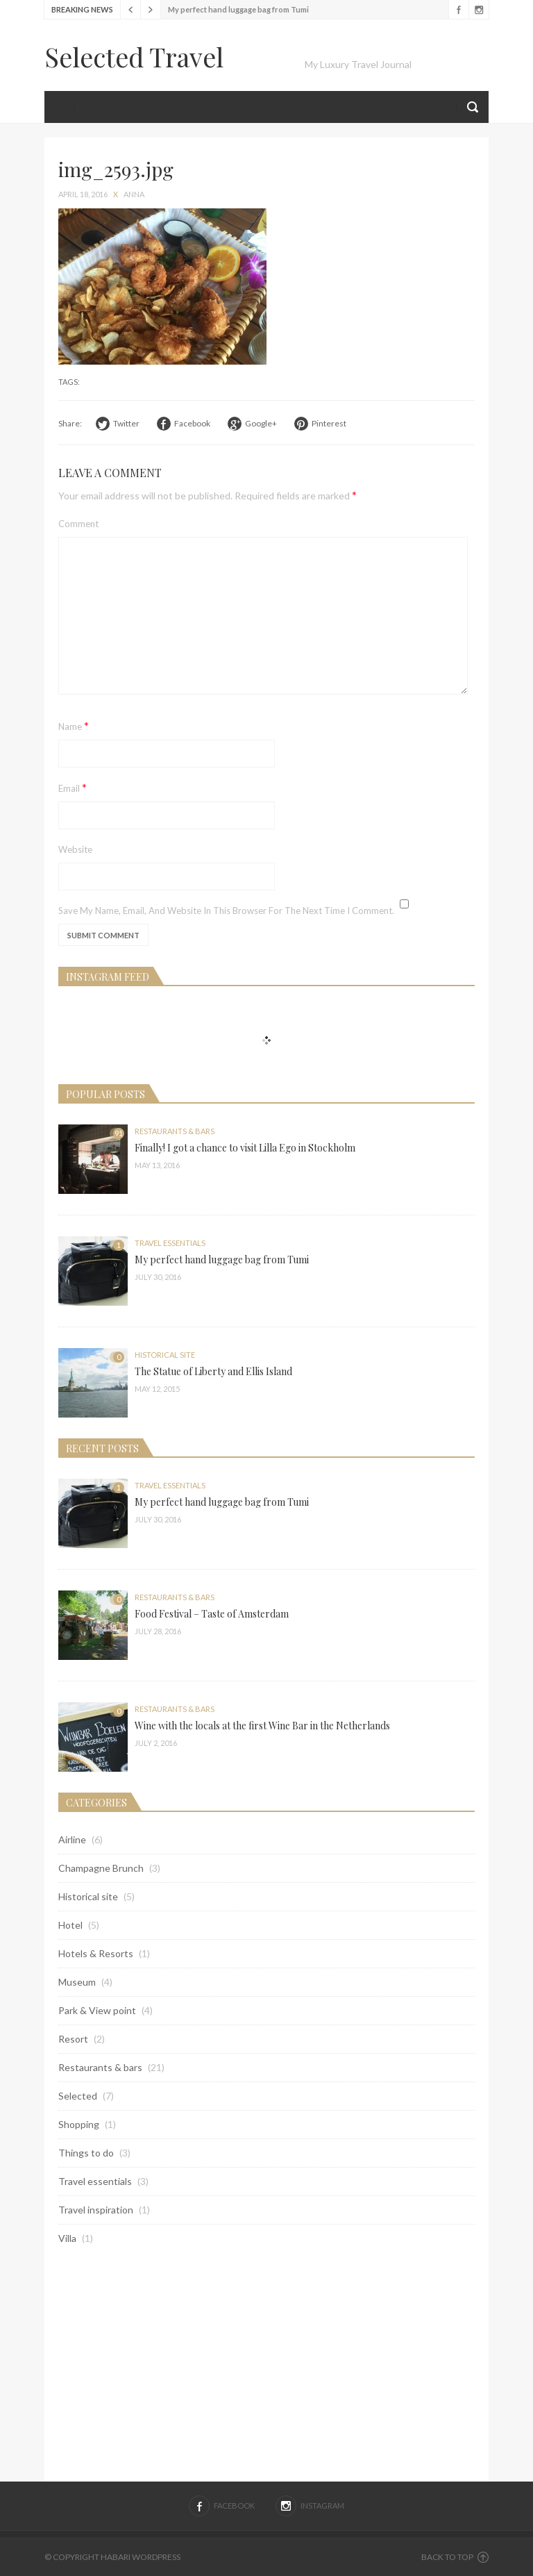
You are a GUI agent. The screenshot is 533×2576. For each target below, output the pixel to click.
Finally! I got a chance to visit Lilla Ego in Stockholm (245, 1147)
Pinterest (329, 423)
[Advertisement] (266, 2363)
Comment (78, 523)
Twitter (126, 423)
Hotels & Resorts (95, 1953)
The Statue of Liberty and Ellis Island (213, 1371)
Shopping (78, 2124)
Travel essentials (170, 1242)
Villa (67, 2238)
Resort (73, 2039)
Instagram (478, 9)
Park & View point (97, 2010)
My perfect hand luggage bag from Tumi (238, 9)
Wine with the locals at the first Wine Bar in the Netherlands (262, 1725)
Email (72, 787)
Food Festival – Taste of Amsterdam (212, 1613)
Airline (72, 1839)
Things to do (86, 2153)
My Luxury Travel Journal (358, 64)
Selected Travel (133, 56)
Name (73, 725)
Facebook (458, 9)
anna (134, 194)
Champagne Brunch (101, 1868)
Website (75, 849)
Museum (77, 1982)
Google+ (261, 423)
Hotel (70, 1925)
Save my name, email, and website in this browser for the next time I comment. (226, 910)
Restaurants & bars (174, 1131)
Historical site (165, 1354)
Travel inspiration (95, 2210)
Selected (77, 2096)
